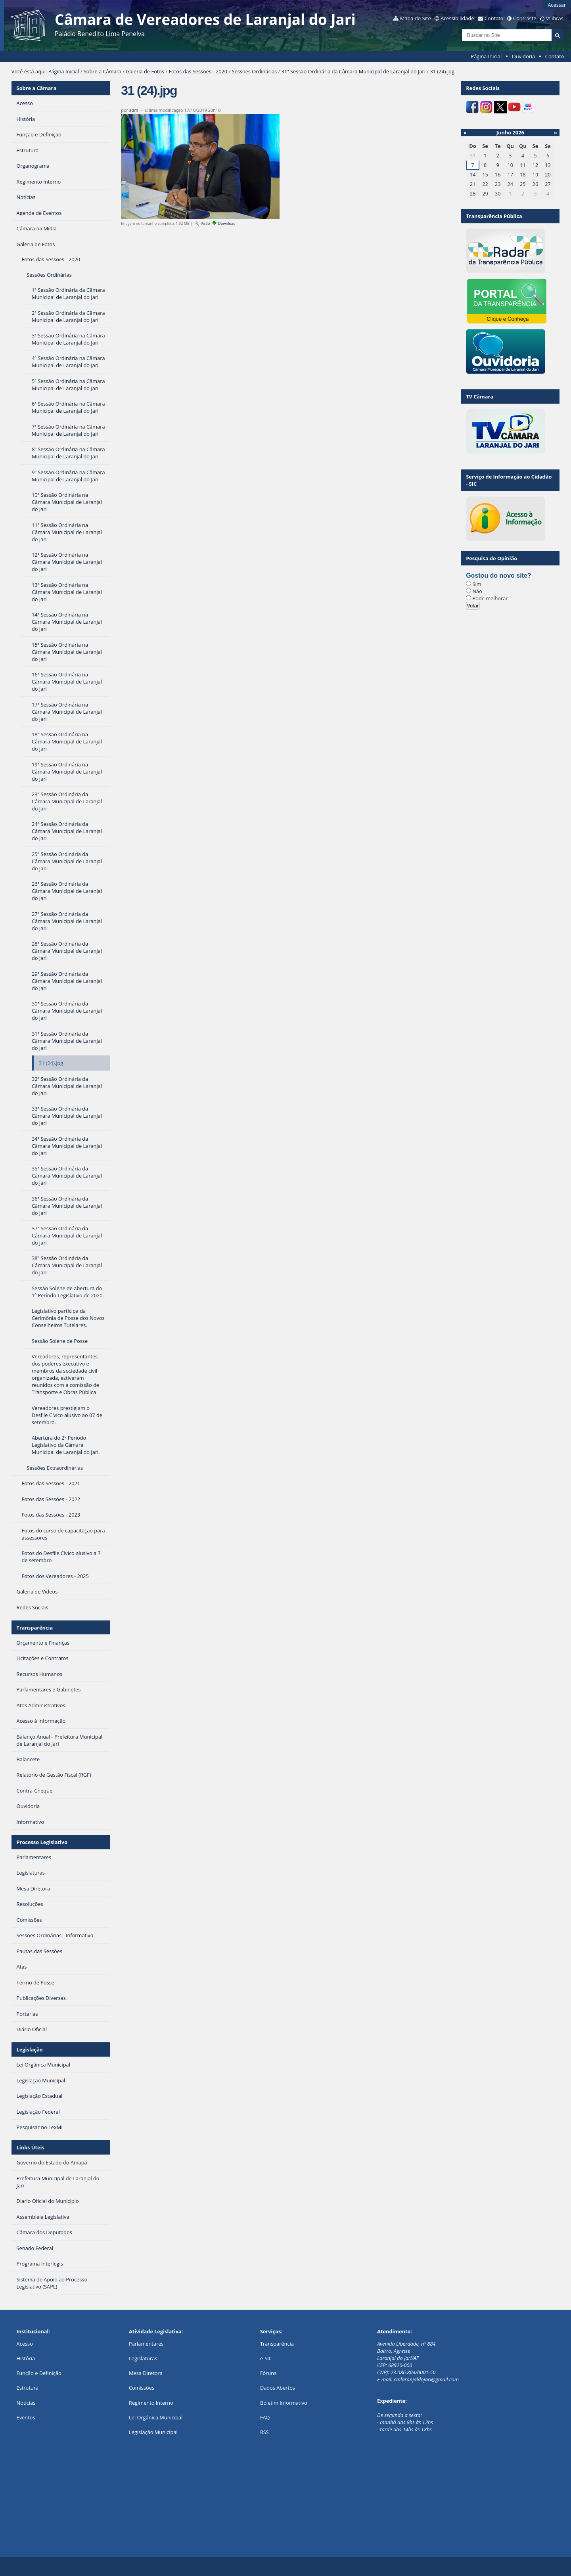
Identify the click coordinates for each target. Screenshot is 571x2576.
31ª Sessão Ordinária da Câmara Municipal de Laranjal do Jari (353, 71)
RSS (264, 2432)
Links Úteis (30, 2147)
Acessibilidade (457, 18)
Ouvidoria (523, 56)
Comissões (141, 2387)
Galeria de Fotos (145, 71)
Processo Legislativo (42, 1842)
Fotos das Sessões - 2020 (198, 71)
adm (133, 110)
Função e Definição (39, 2373)
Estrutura (28, 2387)
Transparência (35, 1627)
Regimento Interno (151, 2402)
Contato (494, 18)
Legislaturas (143, 2358)
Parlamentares (146, 2343)
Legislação (30, 2049)
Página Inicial (486, 56)
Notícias (26, 2402)
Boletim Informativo (283, 2402)
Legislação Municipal (153, 2432)
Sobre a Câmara (102, 71)
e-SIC (266, 2358)
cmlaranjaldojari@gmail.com (426, 2379)
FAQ (265, 2417)
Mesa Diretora (146, 2373)
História (26, 2358)
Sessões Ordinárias (254, 71)
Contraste (524, 18)
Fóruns (268, 2373)
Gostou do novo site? (498, 575)
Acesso (25, 2343)
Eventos (26, 2417)
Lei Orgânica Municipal (155, 2417)
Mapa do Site (415, 18)
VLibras (554, 18)
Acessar (557, 4)
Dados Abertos (277, 2387)
